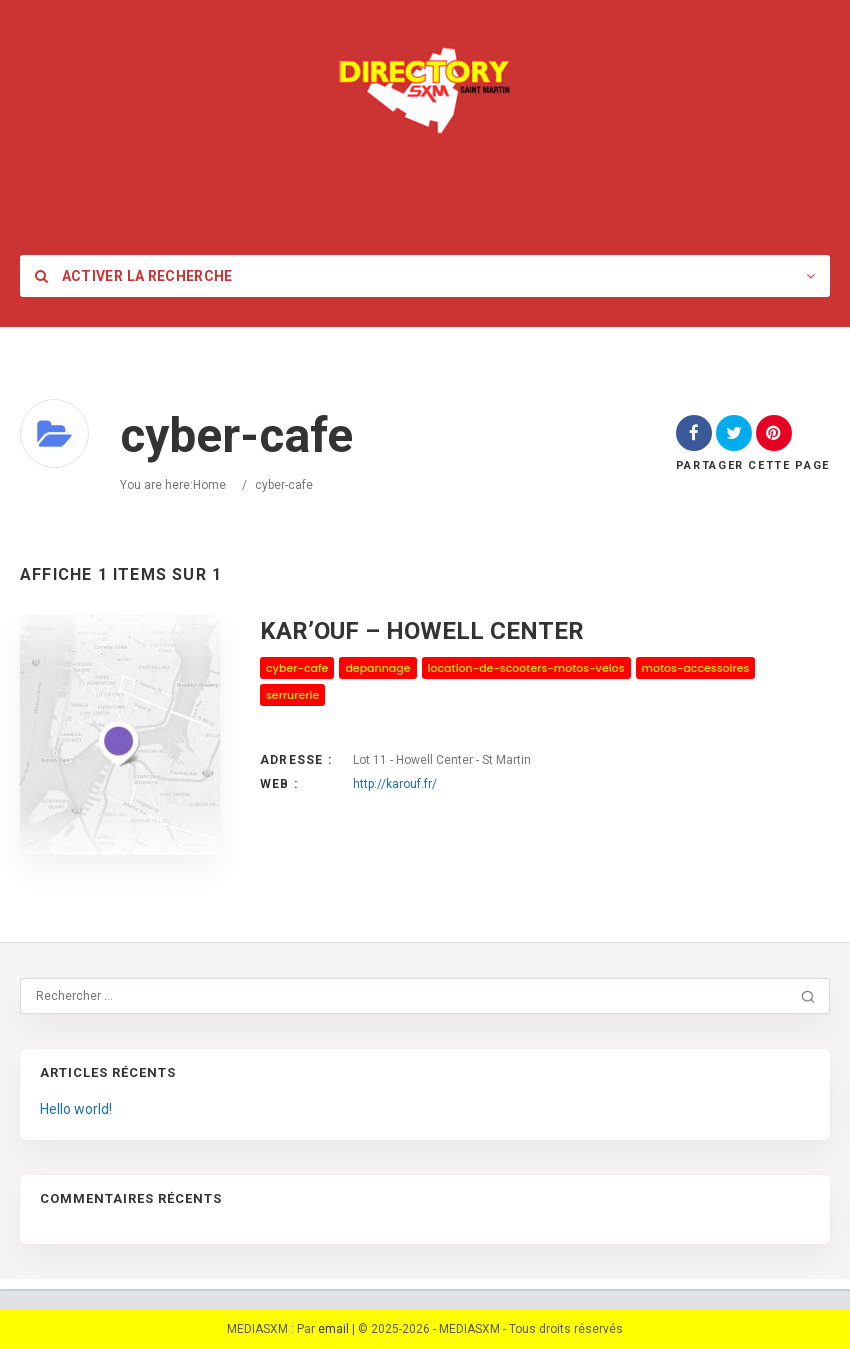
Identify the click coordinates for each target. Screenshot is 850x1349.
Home (209, 485)
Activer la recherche (134, 276)
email (333, 1329)
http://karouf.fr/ (395, 784)
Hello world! (76, 1109)
